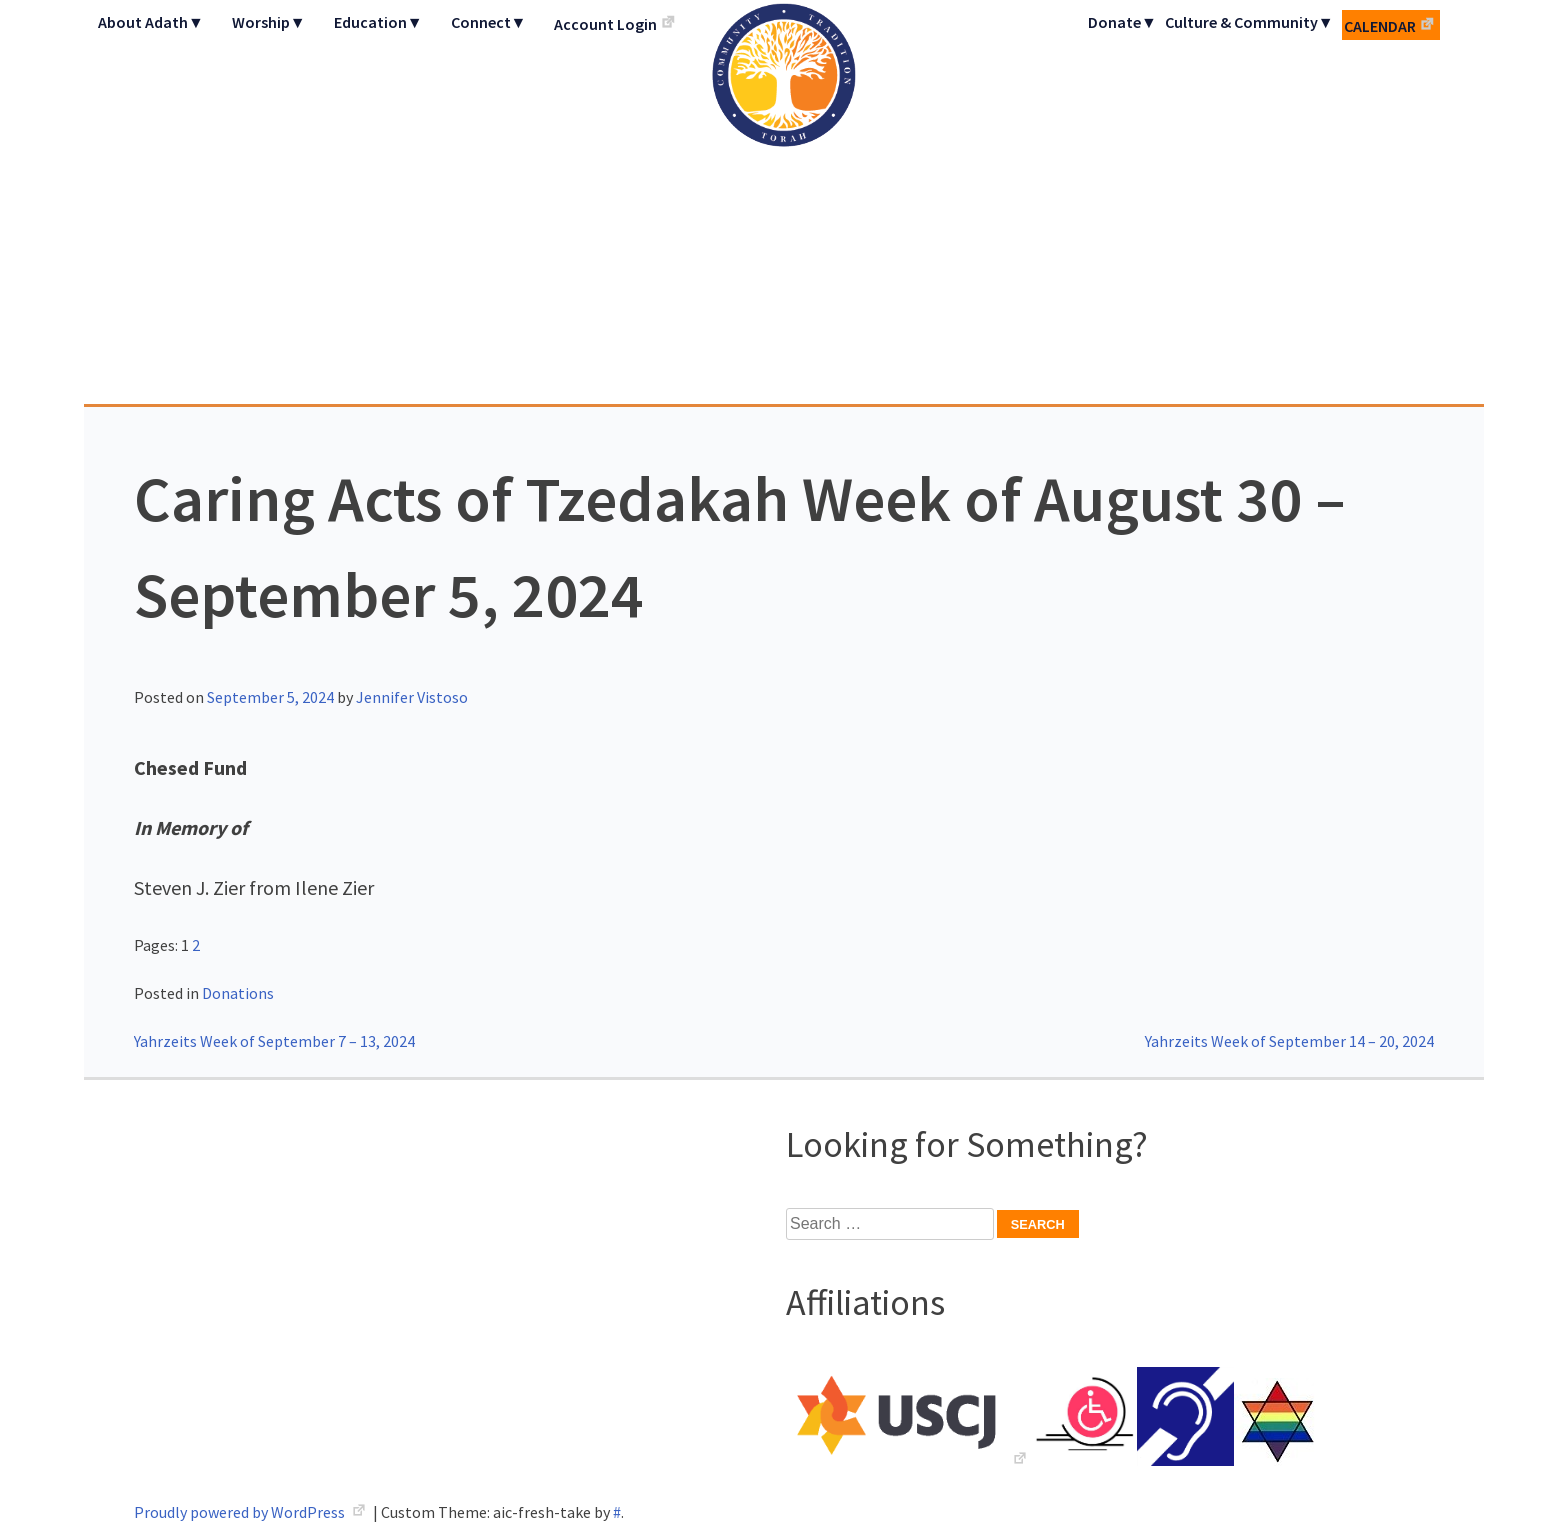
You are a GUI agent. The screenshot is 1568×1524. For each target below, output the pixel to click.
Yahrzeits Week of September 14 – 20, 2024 (1289, 1041)
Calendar (1380, 26)
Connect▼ (489, 22)
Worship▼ (269, 22)
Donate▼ (1122, 22)
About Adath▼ (151, 22)
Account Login (605, 24)
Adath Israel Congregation (784, 202)
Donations (238, 993)
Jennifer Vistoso (412, 697)
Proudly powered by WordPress (241, 1512)
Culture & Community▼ (1249, 22)
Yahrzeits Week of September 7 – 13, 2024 (274, 1041)
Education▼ (378, 22)
